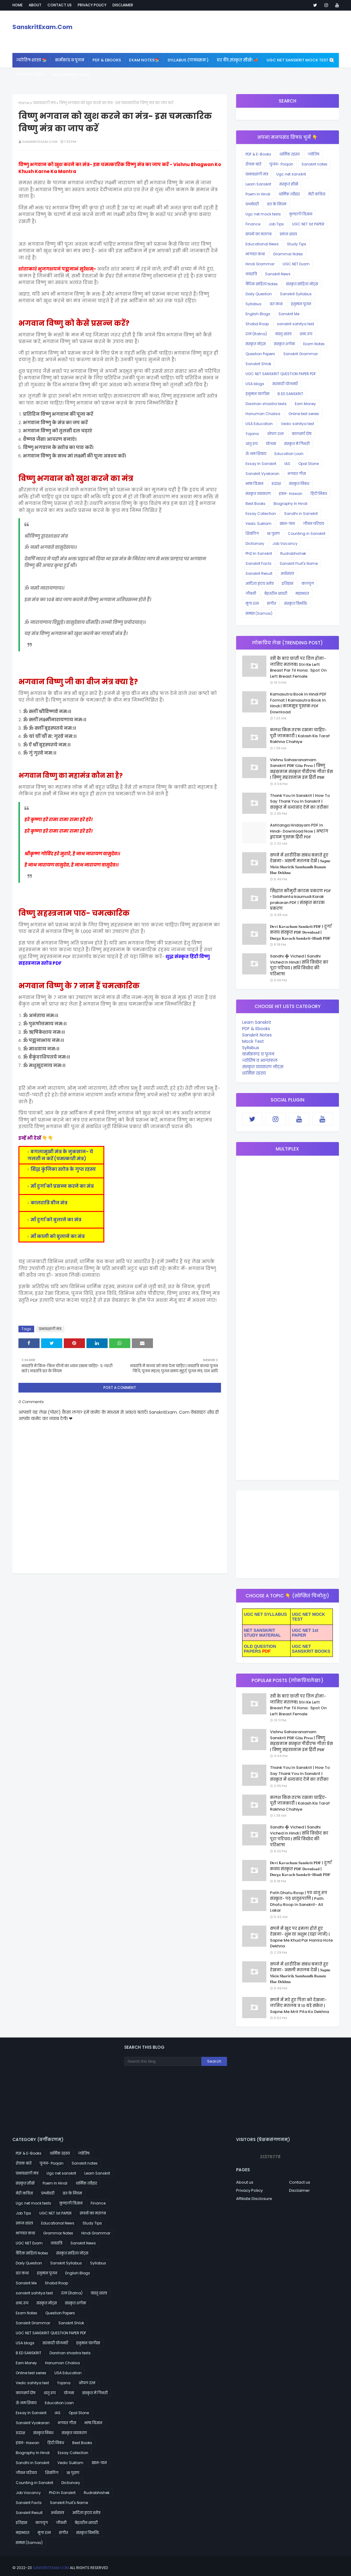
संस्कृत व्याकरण (258, 493)
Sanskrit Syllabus (296, 293)
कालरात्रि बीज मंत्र (49, 1203)
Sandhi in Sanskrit (301, 513)
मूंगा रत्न (252, 603)
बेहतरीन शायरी (275, 593)
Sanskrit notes (314, 164)
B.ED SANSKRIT (290, 393)
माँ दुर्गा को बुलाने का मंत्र (56, 1219)
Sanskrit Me (288, 313)
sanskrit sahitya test (295, 323)
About (35, 5)
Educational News (262, 244)
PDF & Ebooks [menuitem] (107, 60)
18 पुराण (273, 533)
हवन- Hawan (290, 493)
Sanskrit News (278, 274)
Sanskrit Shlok (258, 363)
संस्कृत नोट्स (255, 343)
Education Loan (289, 453)
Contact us (59, 5)
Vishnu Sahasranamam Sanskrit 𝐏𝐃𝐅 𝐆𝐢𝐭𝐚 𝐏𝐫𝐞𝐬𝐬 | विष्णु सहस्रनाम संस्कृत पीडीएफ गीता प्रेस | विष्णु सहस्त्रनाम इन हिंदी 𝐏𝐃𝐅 (301, 769)
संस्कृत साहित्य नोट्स (302, 283)
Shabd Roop (257, 323)
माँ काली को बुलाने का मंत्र (58, 1236)
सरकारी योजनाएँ (285, 383)
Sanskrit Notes (257, 1035)
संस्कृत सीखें (288, 184)
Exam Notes (314, 343)
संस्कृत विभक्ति (295, 603)
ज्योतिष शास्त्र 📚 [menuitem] (31, 60)
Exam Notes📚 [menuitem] (144, 60)
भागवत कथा (255, 254)
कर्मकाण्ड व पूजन (258, 1054)
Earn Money (305, 403)
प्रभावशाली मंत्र (44, 102)
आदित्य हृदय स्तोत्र (259, 583)
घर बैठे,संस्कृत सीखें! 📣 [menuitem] (237, 60)
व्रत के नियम (276, 204)
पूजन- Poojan (281, 164)
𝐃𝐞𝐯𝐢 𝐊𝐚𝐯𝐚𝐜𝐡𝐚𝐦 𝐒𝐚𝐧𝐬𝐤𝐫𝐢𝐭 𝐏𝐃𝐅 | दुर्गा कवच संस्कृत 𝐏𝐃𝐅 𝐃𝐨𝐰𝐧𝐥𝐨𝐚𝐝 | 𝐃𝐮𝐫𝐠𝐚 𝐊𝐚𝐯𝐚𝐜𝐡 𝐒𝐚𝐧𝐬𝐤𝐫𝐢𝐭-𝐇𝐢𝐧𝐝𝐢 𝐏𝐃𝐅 (301, 932)
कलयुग (307, 583)
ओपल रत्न (275, 433)
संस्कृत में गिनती (297, 443)
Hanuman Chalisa (262, 413)
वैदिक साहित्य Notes (261, 283)
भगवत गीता (297, 473)
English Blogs (257, 313)
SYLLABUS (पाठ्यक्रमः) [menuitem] (188, 60)
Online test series (303, 413)
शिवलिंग (252, 533)
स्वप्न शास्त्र (288, 234)
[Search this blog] (162, 2061)
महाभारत (302, 593)
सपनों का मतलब (258, 234)
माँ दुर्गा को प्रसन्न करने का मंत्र (62, 1186)
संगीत (271, 603)
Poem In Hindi (257, 194)
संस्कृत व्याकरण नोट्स (262, 1067)
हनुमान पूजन (301, 303)
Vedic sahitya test (297, 423)
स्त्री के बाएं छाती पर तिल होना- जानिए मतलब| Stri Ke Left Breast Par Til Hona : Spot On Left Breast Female (298, 667)
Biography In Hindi (290, 503)
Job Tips (276, 224)
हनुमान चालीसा (257, 393)
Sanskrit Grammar (300, 353)
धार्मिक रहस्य (289, 154)
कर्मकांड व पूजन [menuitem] (69, 60)
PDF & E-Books (258, 154)
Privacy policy (92, 5)
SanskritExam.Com (42, 27)
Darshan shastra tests (266, 403)
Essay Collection (260, 513)
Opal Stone (308, 463)
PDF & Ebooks (256, 1029)
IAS (287, 463)
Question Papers (260, 353)
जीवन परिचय (313, 523)
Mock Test (253, 1041)
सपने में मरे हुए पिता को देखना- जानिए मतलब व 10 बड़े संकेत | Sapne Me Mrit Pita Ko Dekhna (299, 2006)
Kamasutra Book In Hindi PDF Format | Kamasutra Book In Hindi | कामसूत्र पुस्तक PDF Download (298, 703)
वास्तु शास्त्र (283, 333)
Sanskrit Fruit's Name (299, 563)
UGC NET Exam (296, 264)
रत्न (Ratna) (256, 333)
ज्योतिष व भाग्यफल (260, 1060)
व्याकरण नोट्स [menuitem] (30, 74)
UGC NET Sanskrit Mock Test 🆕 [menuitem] (300, 60)
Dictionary (254, 543)
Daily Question (258, 293)
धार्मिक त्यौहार (289, 194)
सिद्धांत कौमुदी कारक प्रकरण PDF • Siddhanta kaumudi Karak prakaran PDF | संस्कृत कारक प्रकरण (300, 900)
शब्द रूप (306, 333)
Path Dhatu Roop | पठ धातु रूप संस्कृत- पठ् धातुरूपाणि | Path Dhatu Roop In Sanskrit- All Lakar (298, 1901)
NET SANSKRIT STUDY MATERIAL (262, 1633)
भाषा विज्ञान (254, 483)
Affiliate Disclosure (254, 2198)
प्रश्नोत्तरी (252, 204)
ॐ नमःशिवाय (255, 453)
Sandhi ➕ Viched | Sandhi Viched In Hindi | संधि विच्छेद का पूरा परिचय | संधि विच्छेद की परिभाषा (299, 965)
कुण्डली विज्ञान (300, 214)
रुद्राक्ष (276, 483)
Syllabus (253, 303)
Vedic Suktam (258, 523)
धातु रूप (251, 443)
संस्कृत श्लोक (284, 343)
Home (17, 5)
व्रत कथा (276, 303)
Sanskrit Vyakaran (262, 473)
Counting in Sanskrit (306, 533)
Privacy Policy (249, 2190)
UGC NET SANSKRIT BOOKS (311, 1649)
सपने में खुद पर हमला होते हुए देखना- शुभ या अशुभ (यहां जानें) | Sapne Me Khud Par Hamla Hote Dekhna (301, 1937)
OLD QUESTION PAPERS (260, 1649)
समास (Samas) (258, 613)
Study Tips (296, 244)
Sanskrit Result (258, 573)
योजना (271, 443)
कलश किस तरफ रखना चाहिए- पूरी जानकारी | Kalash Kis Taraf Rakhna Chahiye (300, 736)
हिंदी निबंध (318, 493)
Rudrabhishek (293, 553)
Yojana (252, 433)
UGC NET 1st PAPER (308, 224)
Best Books (255, 503)
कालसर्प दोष (301, 433)
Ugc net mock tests (263, 214)
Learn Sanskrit (258, 184)
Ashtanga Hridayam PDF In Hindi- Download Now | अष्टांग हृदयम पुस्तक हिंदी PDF (299, 831)
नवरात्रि (251, 274)
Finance (252, 224)
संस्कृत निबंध (299, 483)
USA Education (259, 423)
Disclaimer (122, 5)
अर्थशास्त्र (287, 573)
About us (244, 2182)
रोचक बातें (253, 164)
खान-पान (287, 523)
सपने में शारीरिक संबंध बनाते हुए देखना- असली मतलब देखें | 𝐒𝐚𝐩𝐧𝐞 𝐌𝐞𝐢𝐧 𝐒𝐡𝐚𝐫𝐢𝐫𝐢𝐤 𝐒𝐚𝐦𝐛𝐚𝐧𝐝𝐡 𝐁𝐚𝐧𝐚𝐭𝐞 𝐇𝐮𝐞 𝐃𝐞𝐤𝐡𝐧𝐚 (300, 864)
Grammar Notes (288, 254)
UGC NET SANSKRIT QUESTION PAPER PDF (280, 373)
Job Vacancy (284, 543)
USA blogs (254, 383)
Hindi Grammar (260, 264)
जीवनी (250, 593)
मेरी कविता (316, 194)
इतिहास (287, 583)
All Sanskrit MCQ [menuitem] (71, 74)
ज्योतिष (313, 154)
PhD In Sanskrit (258, 553)
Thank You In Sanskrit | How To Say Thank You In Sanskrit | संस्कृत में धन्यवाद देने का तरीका (300, 801)
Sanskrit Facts (258, 563)
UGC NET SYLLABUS (265, 1614)
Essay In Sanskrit (260, 463)
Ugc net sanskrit (291, 174)
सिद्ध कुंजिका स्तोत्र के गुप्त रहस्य (63, 1169)
